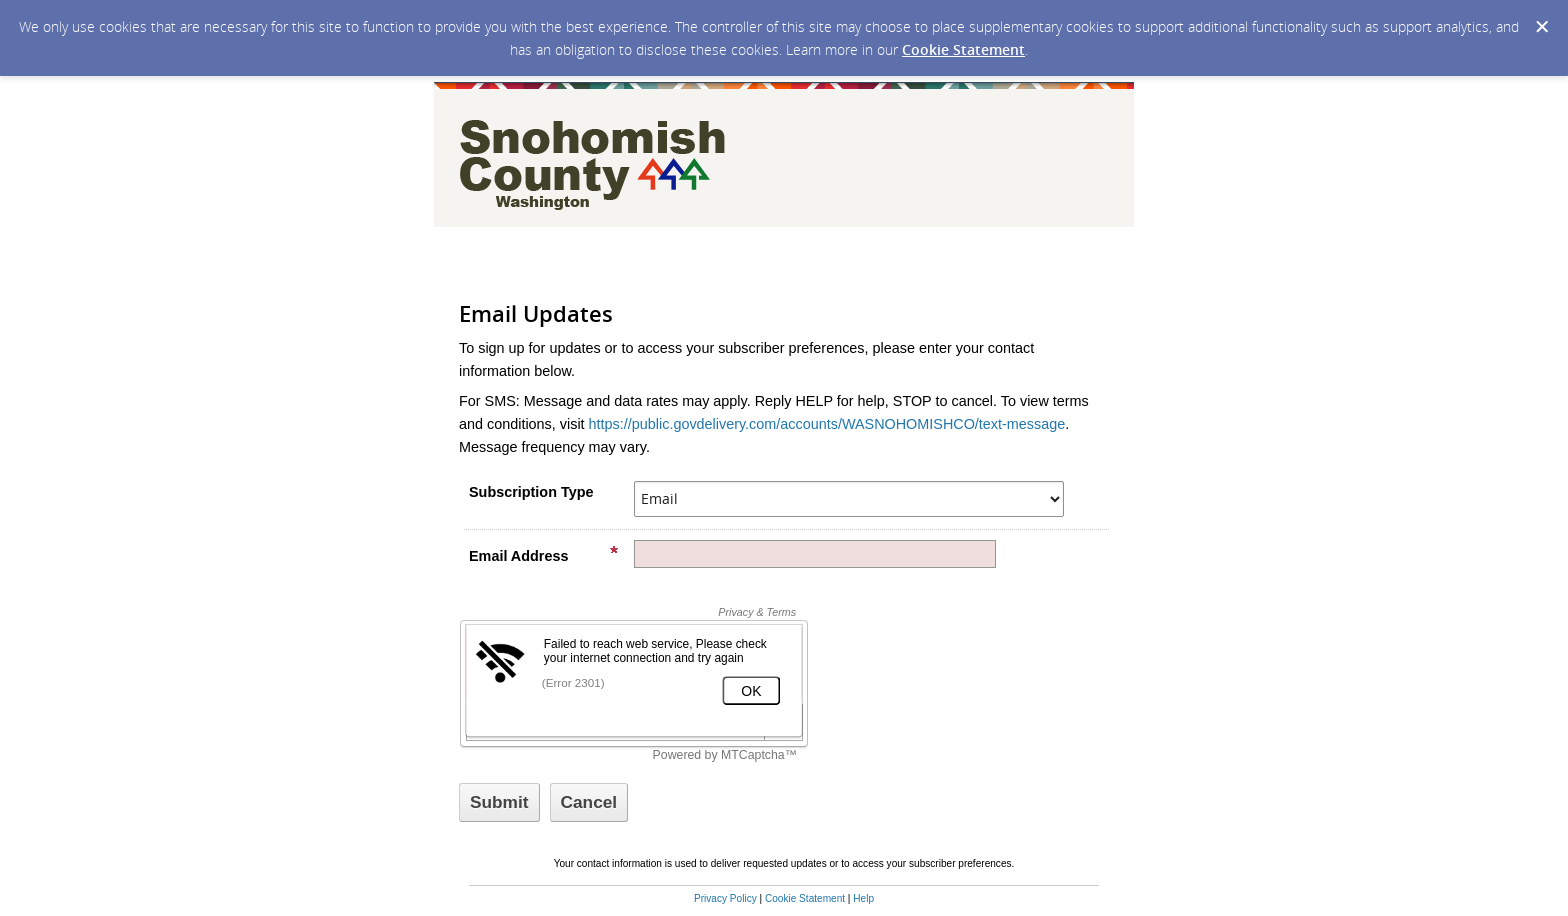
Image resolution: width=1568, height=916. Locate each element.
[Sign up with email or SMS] (499, 802)
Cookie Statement (963, 49)
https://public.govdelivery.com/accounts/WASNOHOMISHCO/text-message (827, 424)
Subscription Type (531, 492)
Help (863, 898)
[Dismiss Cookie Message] (1542, 27)
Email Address (544, 554)
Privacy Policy (725, 898)
